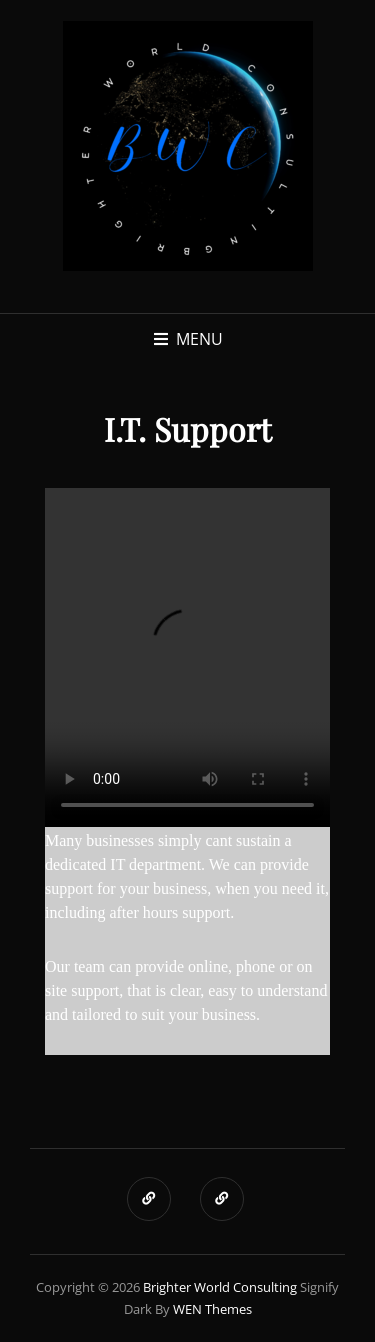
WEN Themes (212, 1309)
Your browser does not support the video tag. (187, 657)
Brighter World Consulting (220, 1287)
